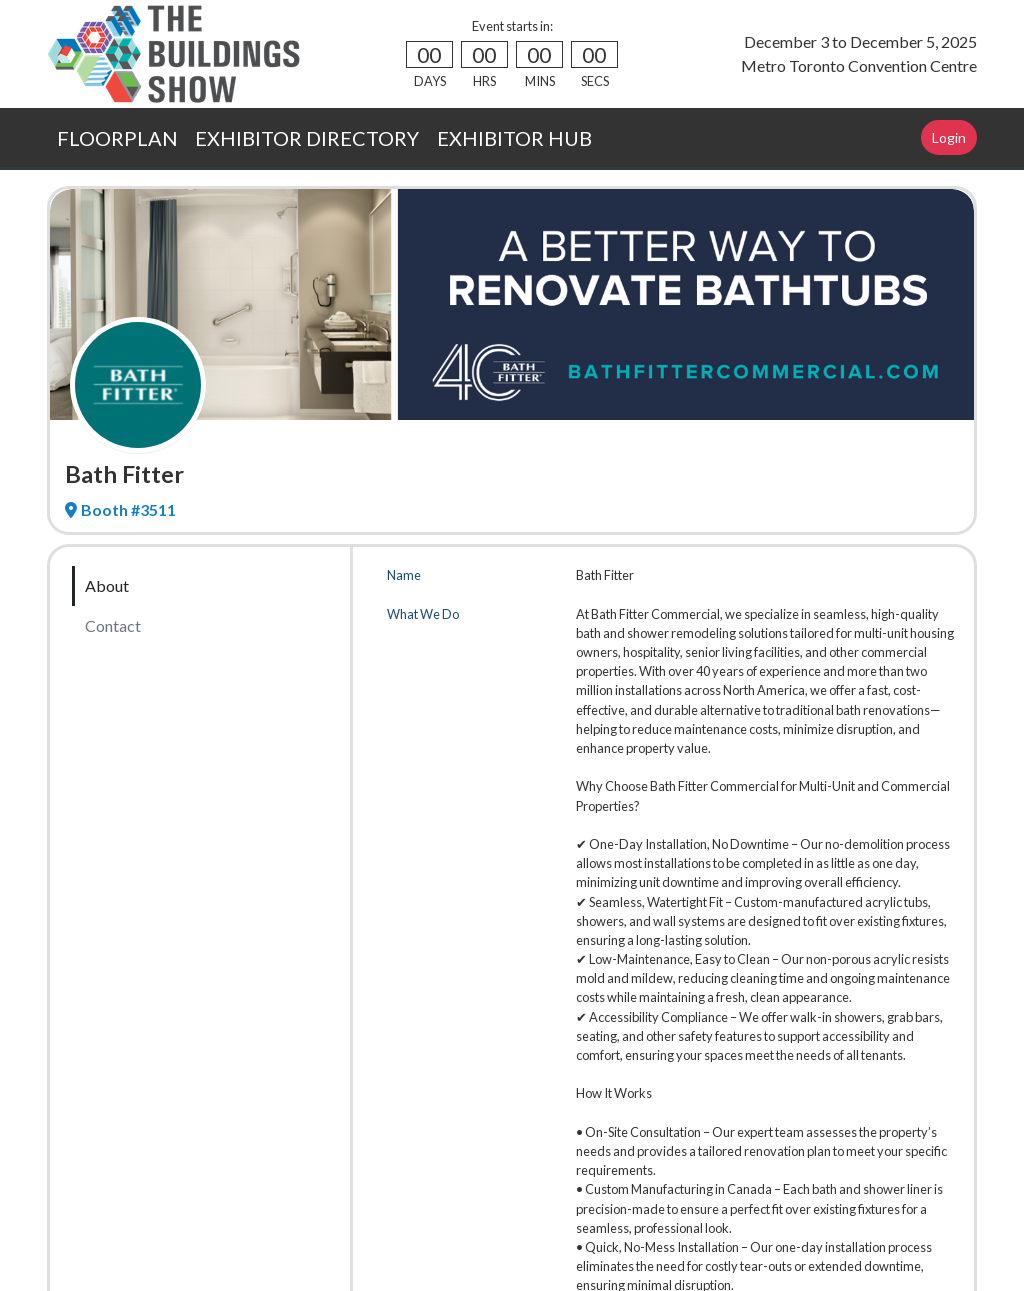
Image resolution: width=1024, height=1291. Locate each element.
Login (949, 137)
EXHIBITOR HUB (514, 138)
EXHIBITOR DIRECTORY (307, 138)
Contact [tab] (113, 625)
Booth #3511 (120, 509)
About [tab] (107, 585)
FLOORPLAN (117, 138)
